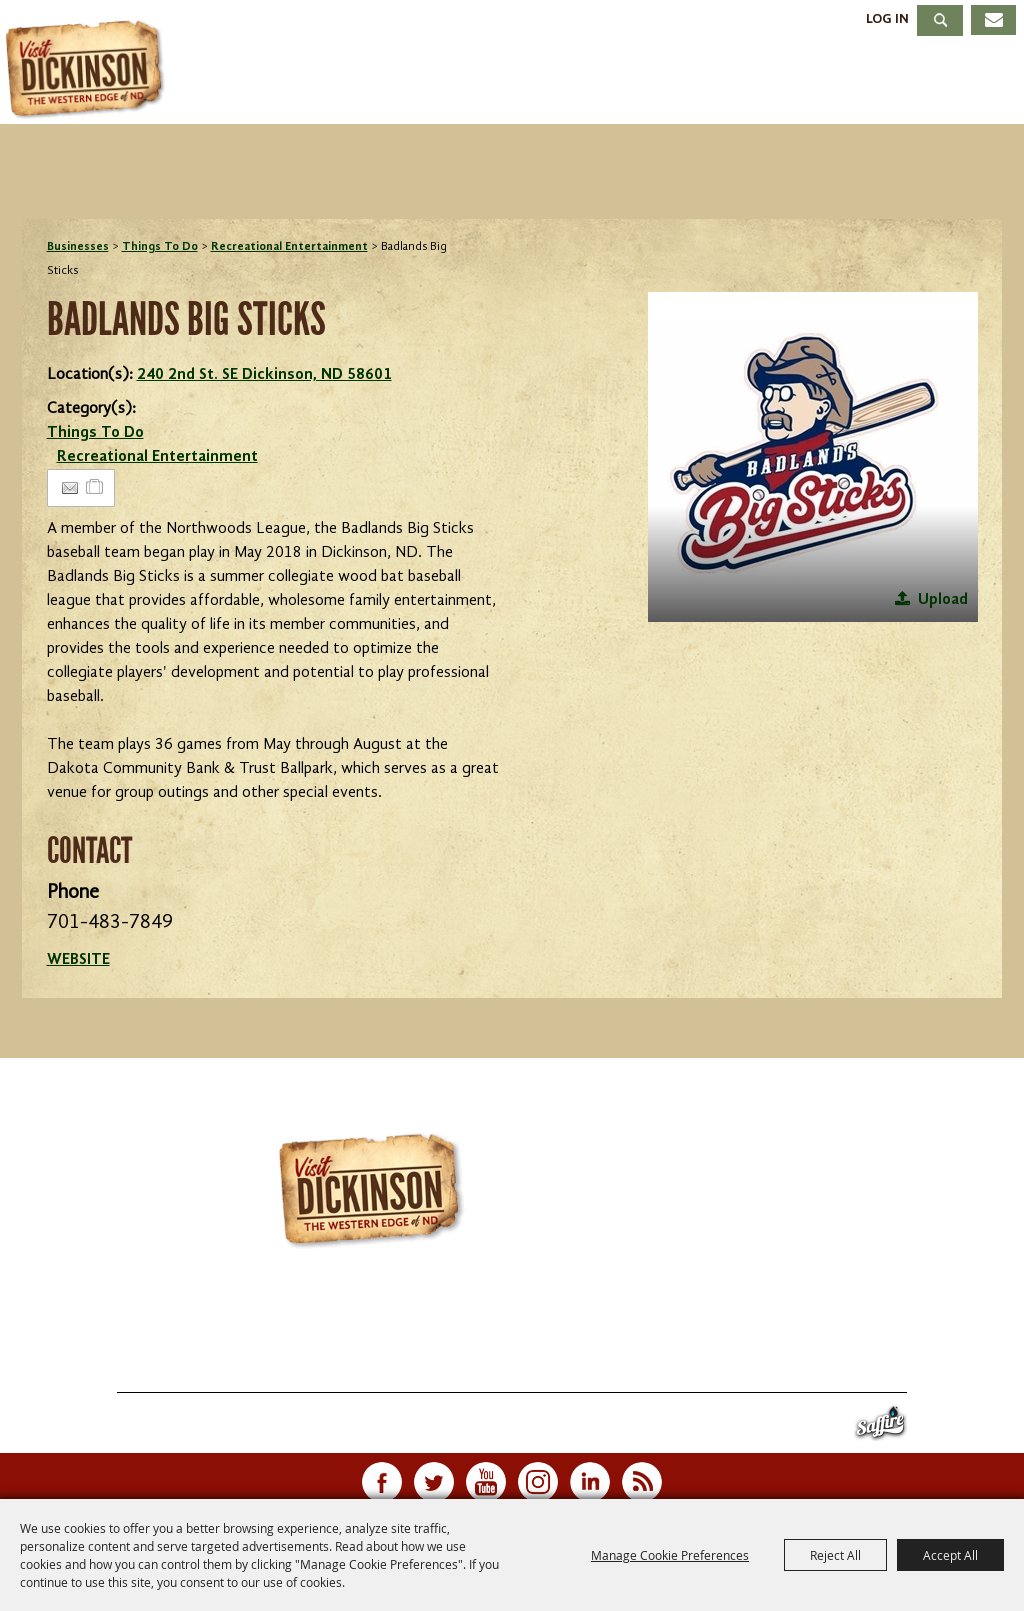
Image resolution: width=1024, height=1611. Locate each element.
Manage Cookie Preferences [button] (670, 1555)
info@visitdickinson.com (775, 1327)
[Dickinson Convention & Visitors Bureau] (89, 70)
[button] (813, 457)
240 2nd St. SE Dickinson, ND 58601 (264, 375)
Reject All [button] (835, 1555)
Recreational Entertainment (289, 247)
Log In (887, 19)
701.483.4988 (567, 1327)
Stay (542, 83)
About (952, 83)
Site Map (732, 1368)
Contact (643, 1368)
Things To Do (252, 83)
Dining (659, 83)
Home (70, 1368)
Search (940, 20)
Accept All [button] (950, 1555)
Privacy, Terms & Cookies (881, 1368)
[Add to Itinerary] (95, 488)
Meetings (806, 83)
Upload (943, 600)
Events (423, 83)
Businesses (78, 247)
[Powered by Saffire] (880, 1427)
